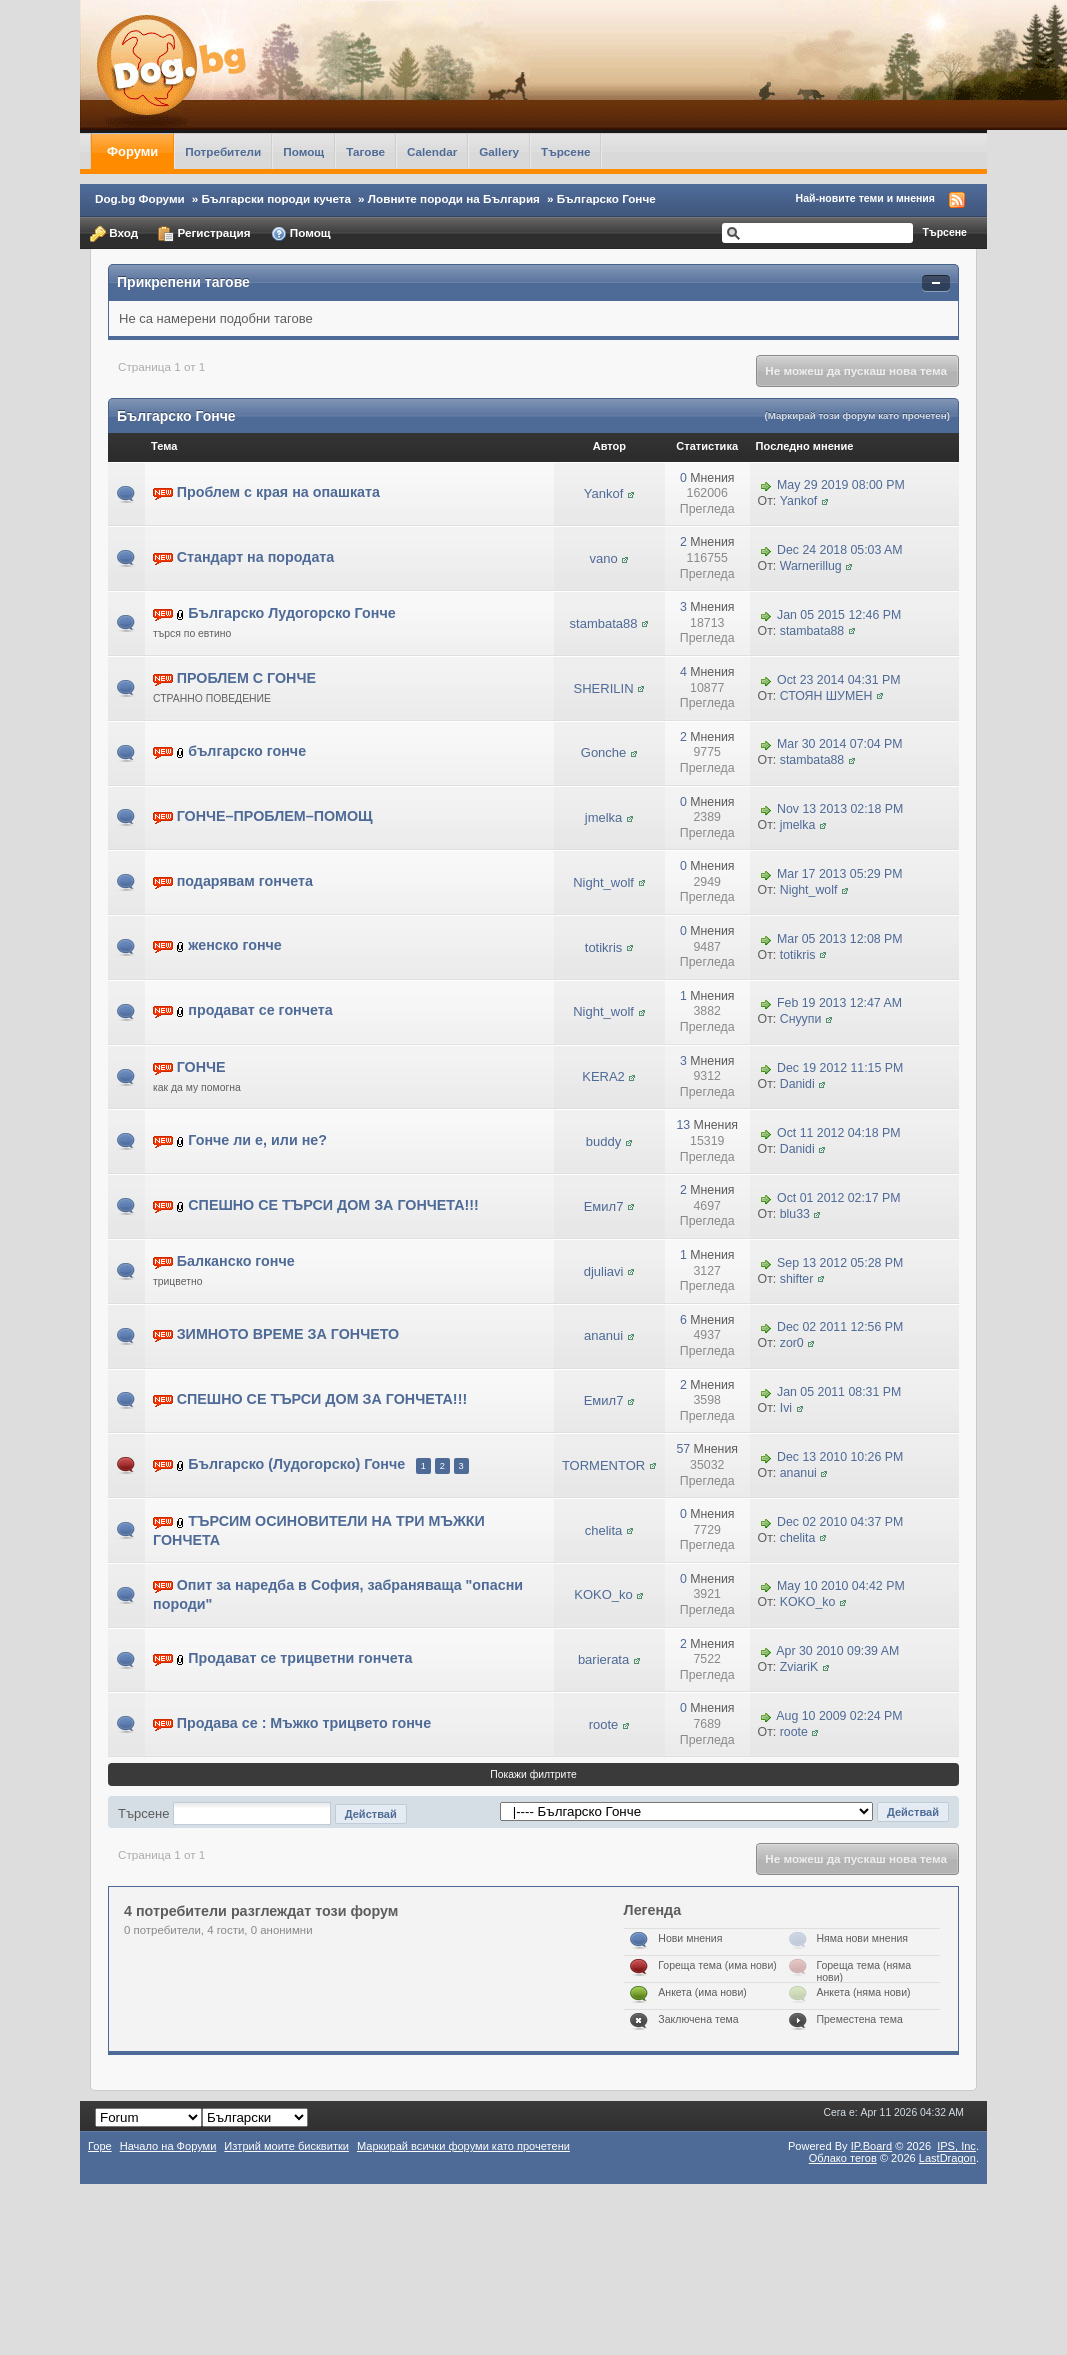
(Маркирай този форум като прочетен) (857, 415)
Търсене (566, 151)
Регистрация (204, 234)
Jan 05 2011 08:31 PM (839, 1392)
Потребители (223, 151)
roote (604, 1724)
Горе (100, 2146)
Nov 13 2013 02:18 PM (840, 809)
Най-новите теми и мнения (865, 198)
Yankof (604, 493)
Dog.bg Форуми (140, 198)
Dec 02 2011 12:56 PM (840, 1328)
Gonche (604, 752)
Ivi (786, 1408)
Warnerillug (811, 566)
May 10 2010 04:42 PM (841, 1587)
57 (683, 1449)
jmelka (604, 817)
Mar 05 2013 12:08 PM (840, 939)
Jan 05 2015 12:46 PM (839, 615)
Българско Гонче (606, 198)
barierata (603, 1659)
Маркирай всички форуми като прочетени (463, 2146)
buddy (603, 1141)
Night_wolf (603, 882)
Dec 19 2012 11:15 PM (840, 1068)
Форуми (132, 151)
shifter (797, 1279)
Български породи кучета (277, 198)
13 (683, 1125)
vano (603, 558)
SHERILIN (604, 688)
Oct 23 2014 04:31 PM (839, 680)
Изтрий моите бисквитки (286, 2146)
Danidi (797, 1084)
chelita (604, 1530)
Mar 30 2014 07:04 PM (840, 745)
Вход (114, 234)
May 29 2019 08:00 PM (841, 485)
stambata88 (604, 623)
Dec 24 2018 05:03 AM (840, 550)
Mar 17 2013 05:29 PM (840, 874)
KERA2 (603, 1076)
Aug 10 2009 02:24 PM (839, 1716)
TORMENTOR (603, 1465)
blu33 (795, 1214)
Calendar (432, 151)
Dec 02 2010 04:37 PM (840, 1522)
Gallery (499, 151)
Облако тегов (843, 2158)
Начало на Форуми (168, 2146)
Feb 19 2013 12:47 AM (839, 1004)
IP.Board (872, 2146)
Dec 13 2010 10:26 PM (840, 1457)
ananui (603, 1335)
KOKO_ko (603, 1594)
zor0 (792, 1343)
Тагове (365, 151)
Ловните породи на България (454, 198)
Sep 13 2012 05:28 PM (840, 1263)
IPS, (956, 2146)
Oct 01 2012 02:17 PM (839, 1198)
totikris (604, 947)
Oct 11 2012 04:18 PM (839, 1133)
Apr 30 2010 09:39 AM (837, 1652)
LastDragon (947, 2158)
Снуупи (801, 1019)
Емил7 (604, 1206)
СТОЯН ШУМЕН (826, 696)
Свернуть (936, 283)
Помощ (303, 151)
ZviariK (799, 1667)
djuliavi (604, 1271)
